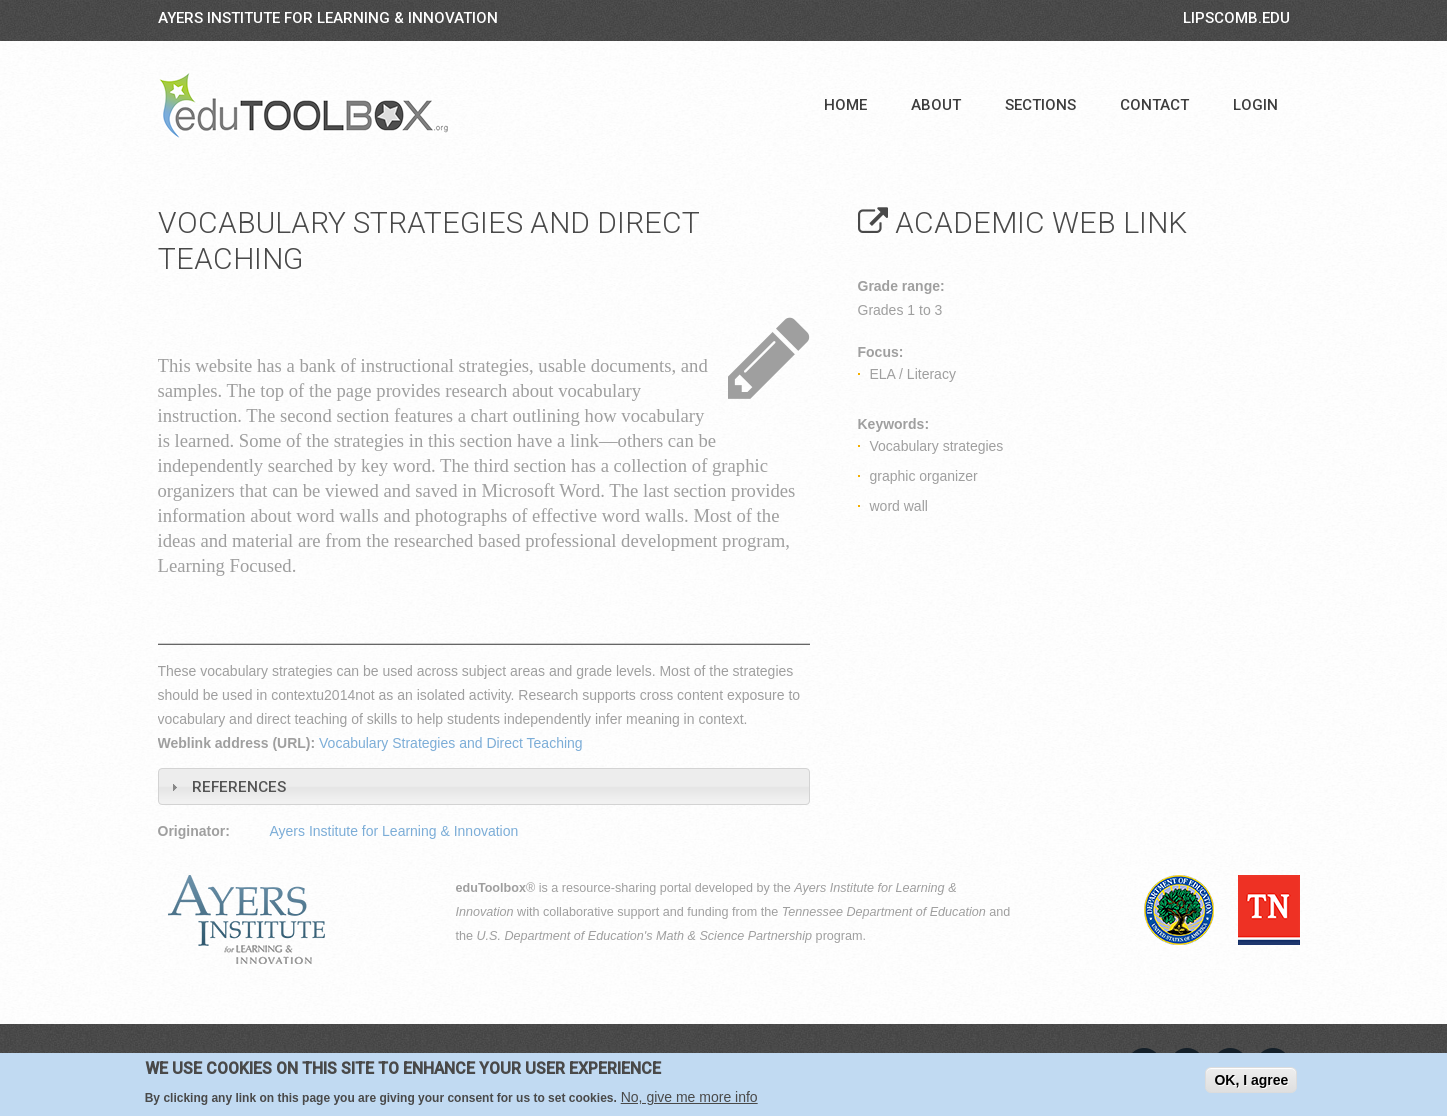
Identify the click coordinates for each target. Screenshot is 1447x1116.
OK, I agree (1251, 1080)
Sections (1040, 105)
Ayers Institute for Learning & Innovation (328, 18)
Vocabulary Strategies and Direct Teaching (451, 743)
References (239, 787)
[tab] (484, 786)
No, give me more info (689, 1097)
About (936, 105)
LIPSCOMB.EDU (1236, 18)
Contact (1154, 105)
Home (845, 105)
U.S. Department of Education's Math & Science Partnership (645, 936)
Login (1255, 105)
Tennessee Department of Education (884, 912)
